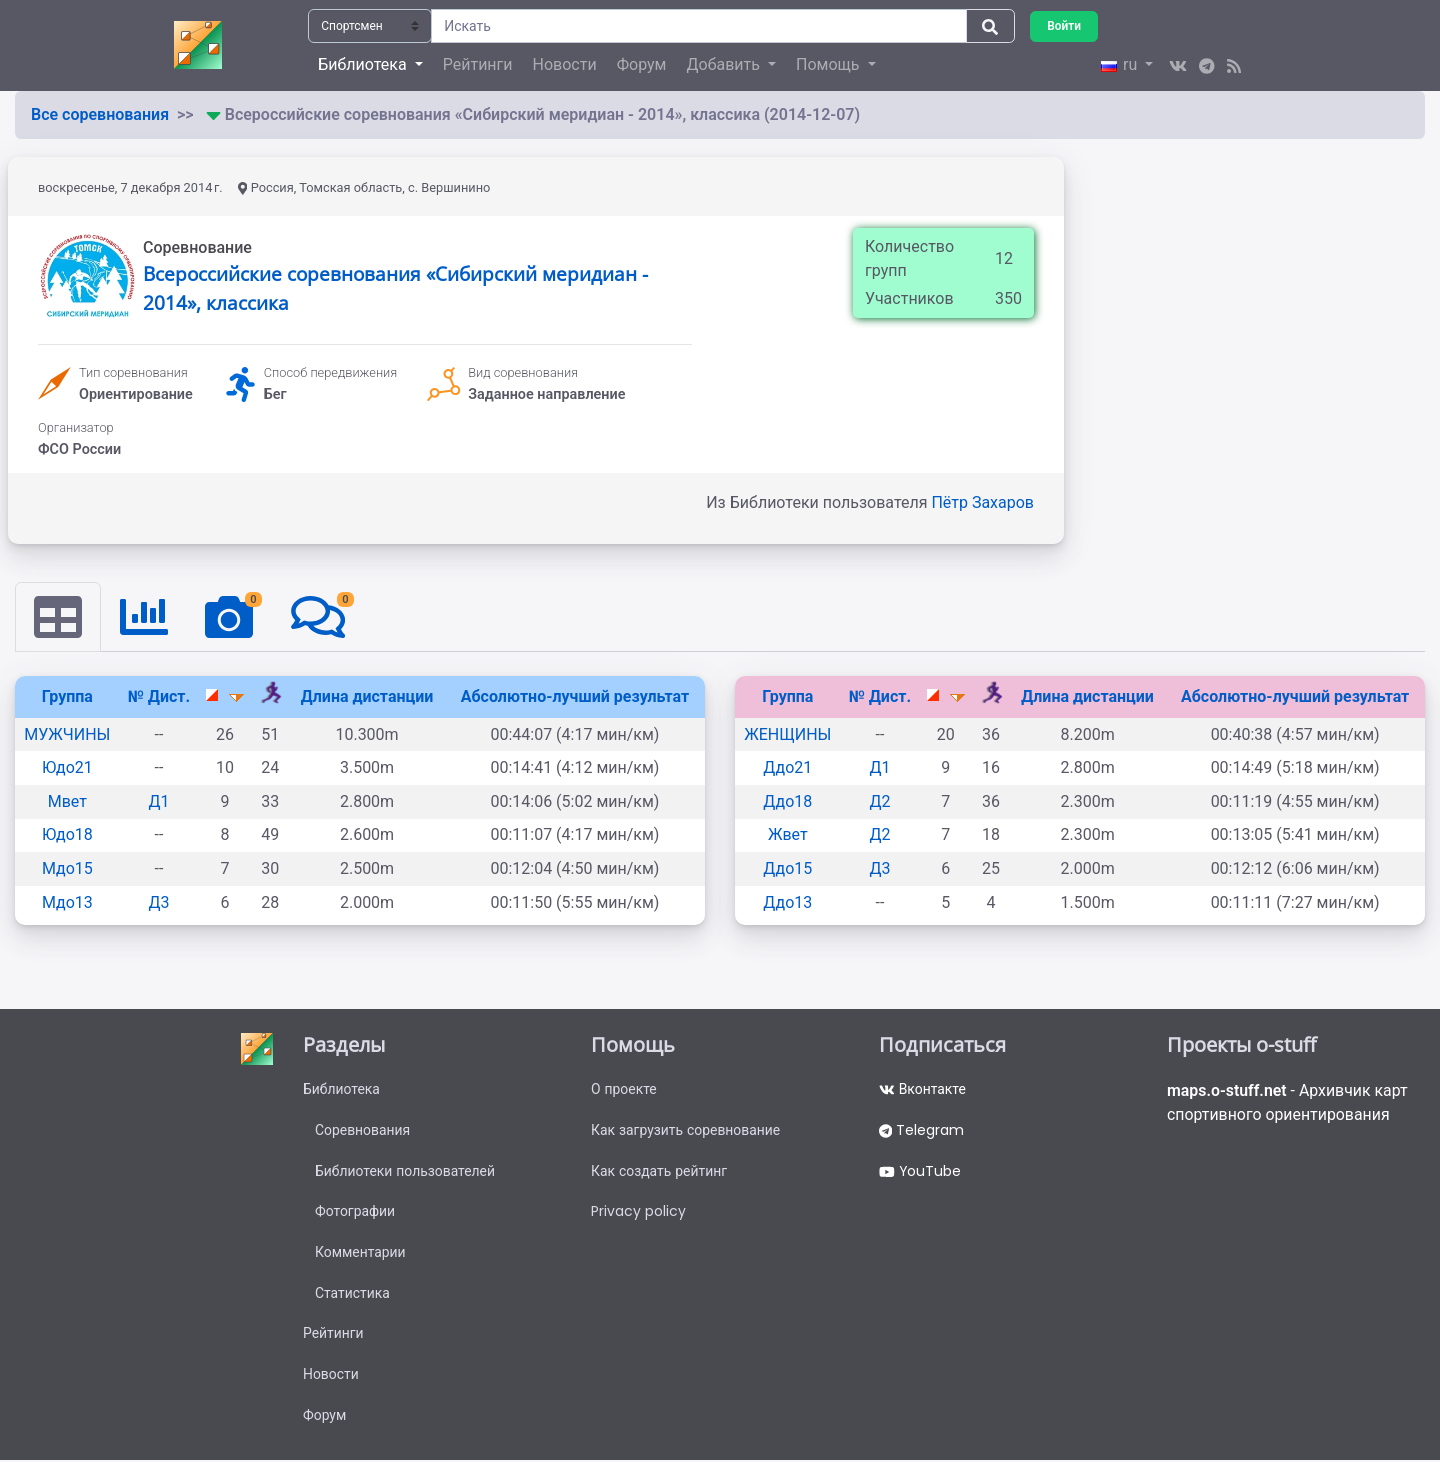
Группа (67, 696)
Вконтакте (922, 1089)
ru (1121, 64)
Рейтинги (478, 64)
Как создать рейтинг (659, 1171)
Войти (1064, 25)
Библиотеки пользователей (405, 1171)
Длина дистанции (367, 696)
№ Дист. (159, 696)
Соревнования (363, 1130)
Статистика (352, 1294)
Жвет (788, 834)
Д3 (159, 902)
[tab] (58, 617)
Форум (642, 64)
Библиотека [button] (364, 64)
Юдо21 (67, 767)
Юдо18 (67, 834)
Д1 (159, 801)
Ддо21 (787, 767)
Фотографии (355, 1212)
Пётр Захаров (982, 502)
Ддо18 (787, 801)
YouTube (920, 1171)
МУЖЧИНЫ (67, 734)
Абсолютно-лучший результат (575, 696)
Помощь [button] (829, 64)
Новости (565, 64)
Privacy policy (638, 1212)
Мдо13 (67, 902)
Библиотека (341, 1089)
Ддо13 (787, 902)
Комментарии (360, 1253)
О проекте (624, 1089)
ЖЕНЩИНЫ (787, 734)
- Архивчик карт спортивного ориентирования (1288, 1102)
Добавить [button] (724, 64)
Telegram (922, 1130)
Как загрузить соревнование (686, 1130)
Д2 (879, 801)
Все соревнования (100, 114)
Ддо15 (787, 868)
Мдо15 (67, 868)
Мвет (67, 801)
